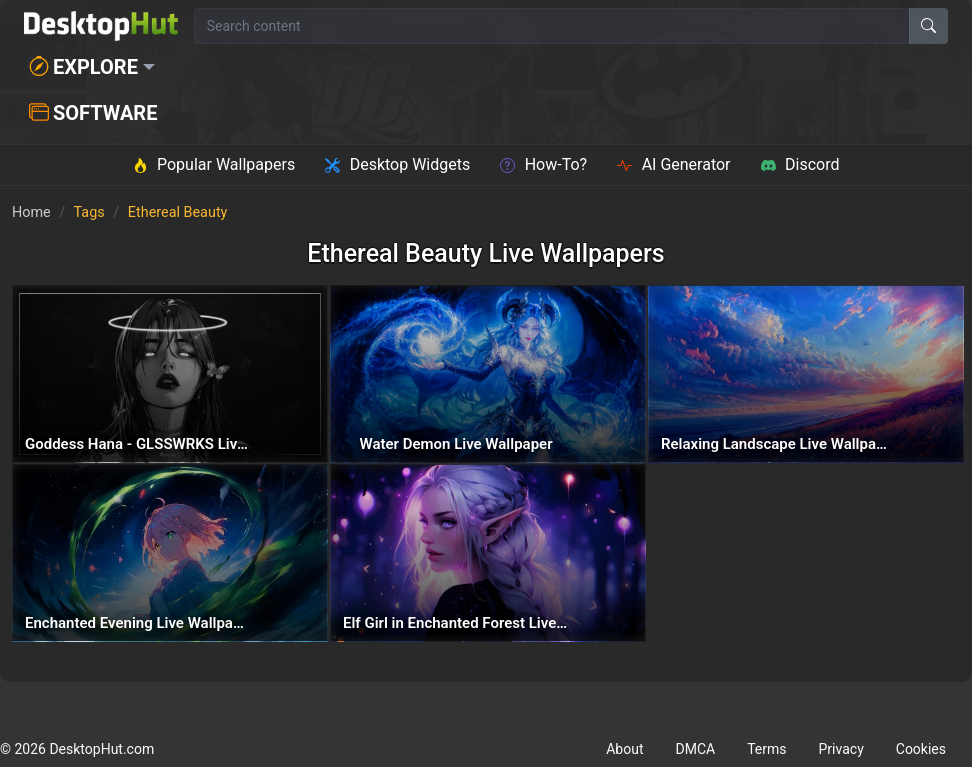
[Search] (928, 26)
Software (93, 113)
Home (31, 212)
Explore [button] (83, 67)
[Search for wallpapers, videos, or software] (552, 26)
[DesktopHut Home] (101, 26)
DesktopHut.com (101, 749)
